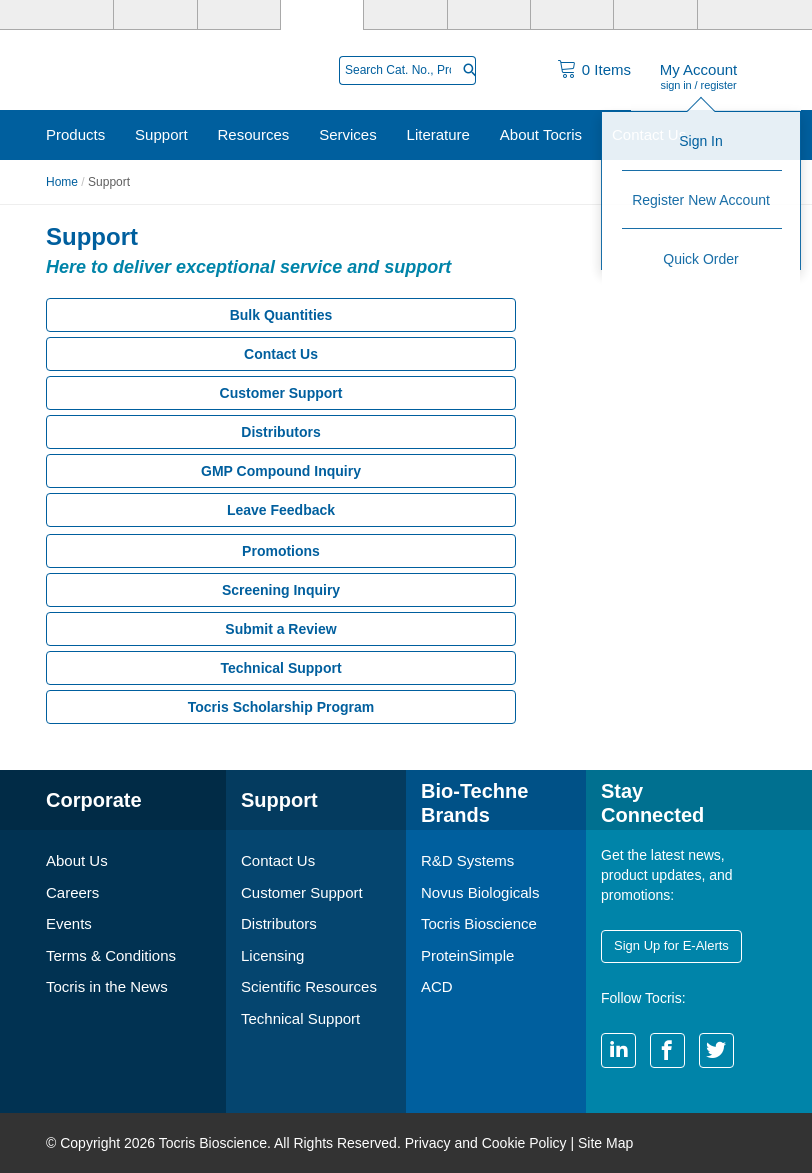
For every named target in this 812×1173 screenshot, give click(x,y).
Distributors (280, 432)
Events (69, 923)
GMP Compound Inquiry (281, 471)
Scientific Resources (309, 986)
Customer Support (281, 393)
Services (348, 134)
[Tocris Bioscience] (322, 15)
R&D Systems (467, 860)
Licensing (272, 955)
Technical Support (280, 668)
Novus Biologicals (480, 892)
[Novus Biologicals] (239, 15)
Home (62, 182)
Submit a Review (280, 629)
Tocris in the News (107, 986)
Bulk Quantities (281, 315)
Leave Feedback (281, 510)
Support (161, 134)
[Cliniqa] (572, 15)
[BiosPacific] (489, 15)
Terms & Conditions (111, 955)
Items (606, 69)
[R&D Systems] (155, 15)
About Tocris (541, 134)
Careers (72, 892)
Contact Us (649, 134)
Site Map (605, 1143)
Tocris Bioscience (479, 923)
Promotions (281, 551)
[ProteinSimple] (405, 15)
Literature (438, 134)
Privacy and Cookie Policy (486, 1143)
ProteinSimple (467, 955)
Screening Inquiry (281, 590)
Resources (254, 134)
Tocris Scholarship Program (281, 707)
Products (75, 134)
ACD (437, 986)
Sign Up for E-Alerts (671, 945)
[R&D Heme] (739, 15)
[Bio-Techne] (72, 15)
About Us (77, 860)
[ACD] (655, 15)
